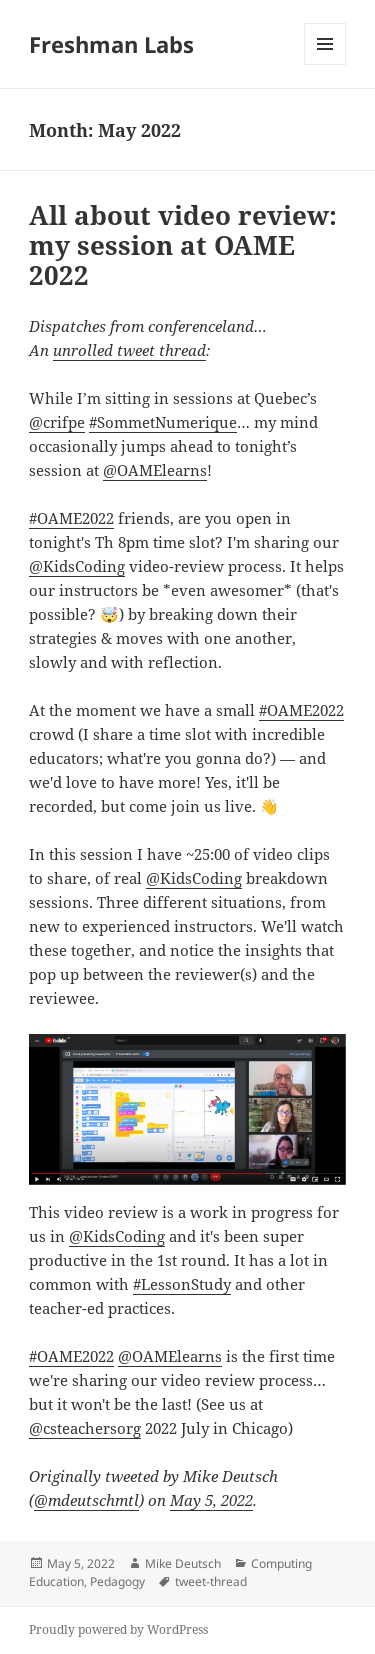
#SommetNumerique (163, 422)
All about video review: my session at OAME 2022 (183, 245)
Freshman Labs (111, 44)
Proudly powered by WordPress (118, 1629)
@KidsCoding (77, 566)
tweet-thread (211, 1581)
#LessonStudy (182, 1284)
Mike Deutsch (183, 1563)
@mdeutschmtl (86, 1500)
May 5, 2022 (211, 1500)
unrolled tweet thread (129, 350)
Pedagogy (117, 1581)
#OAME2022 (71, 518)
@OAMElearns (155, 470)
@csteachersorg (85, 1428)
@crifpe (57, 422)
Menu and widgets (325, 64)
